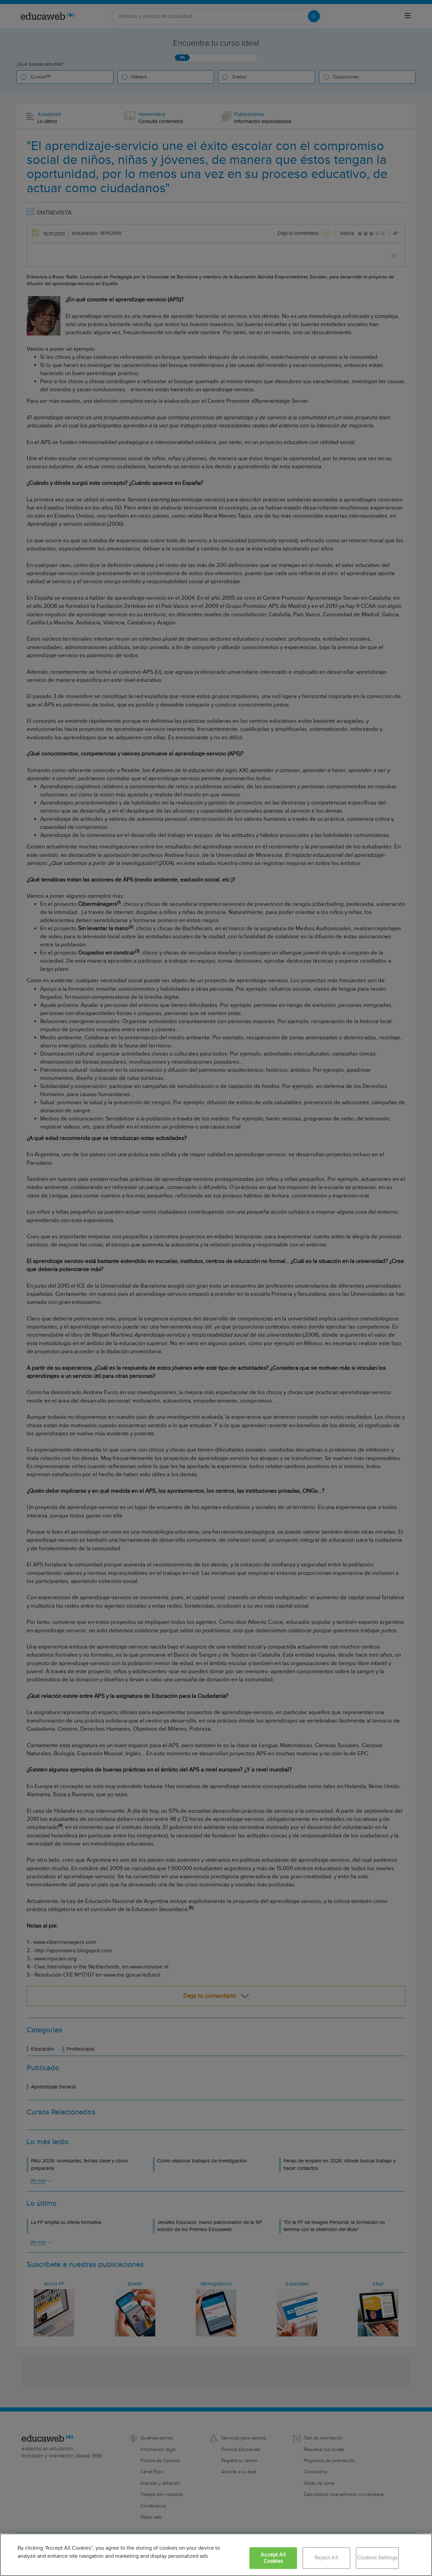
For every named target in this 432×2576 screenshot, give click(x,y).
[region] (216, 2554)
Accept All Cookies (273, 2558)
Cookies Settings (377, 2558)
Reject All (326, 2558)
